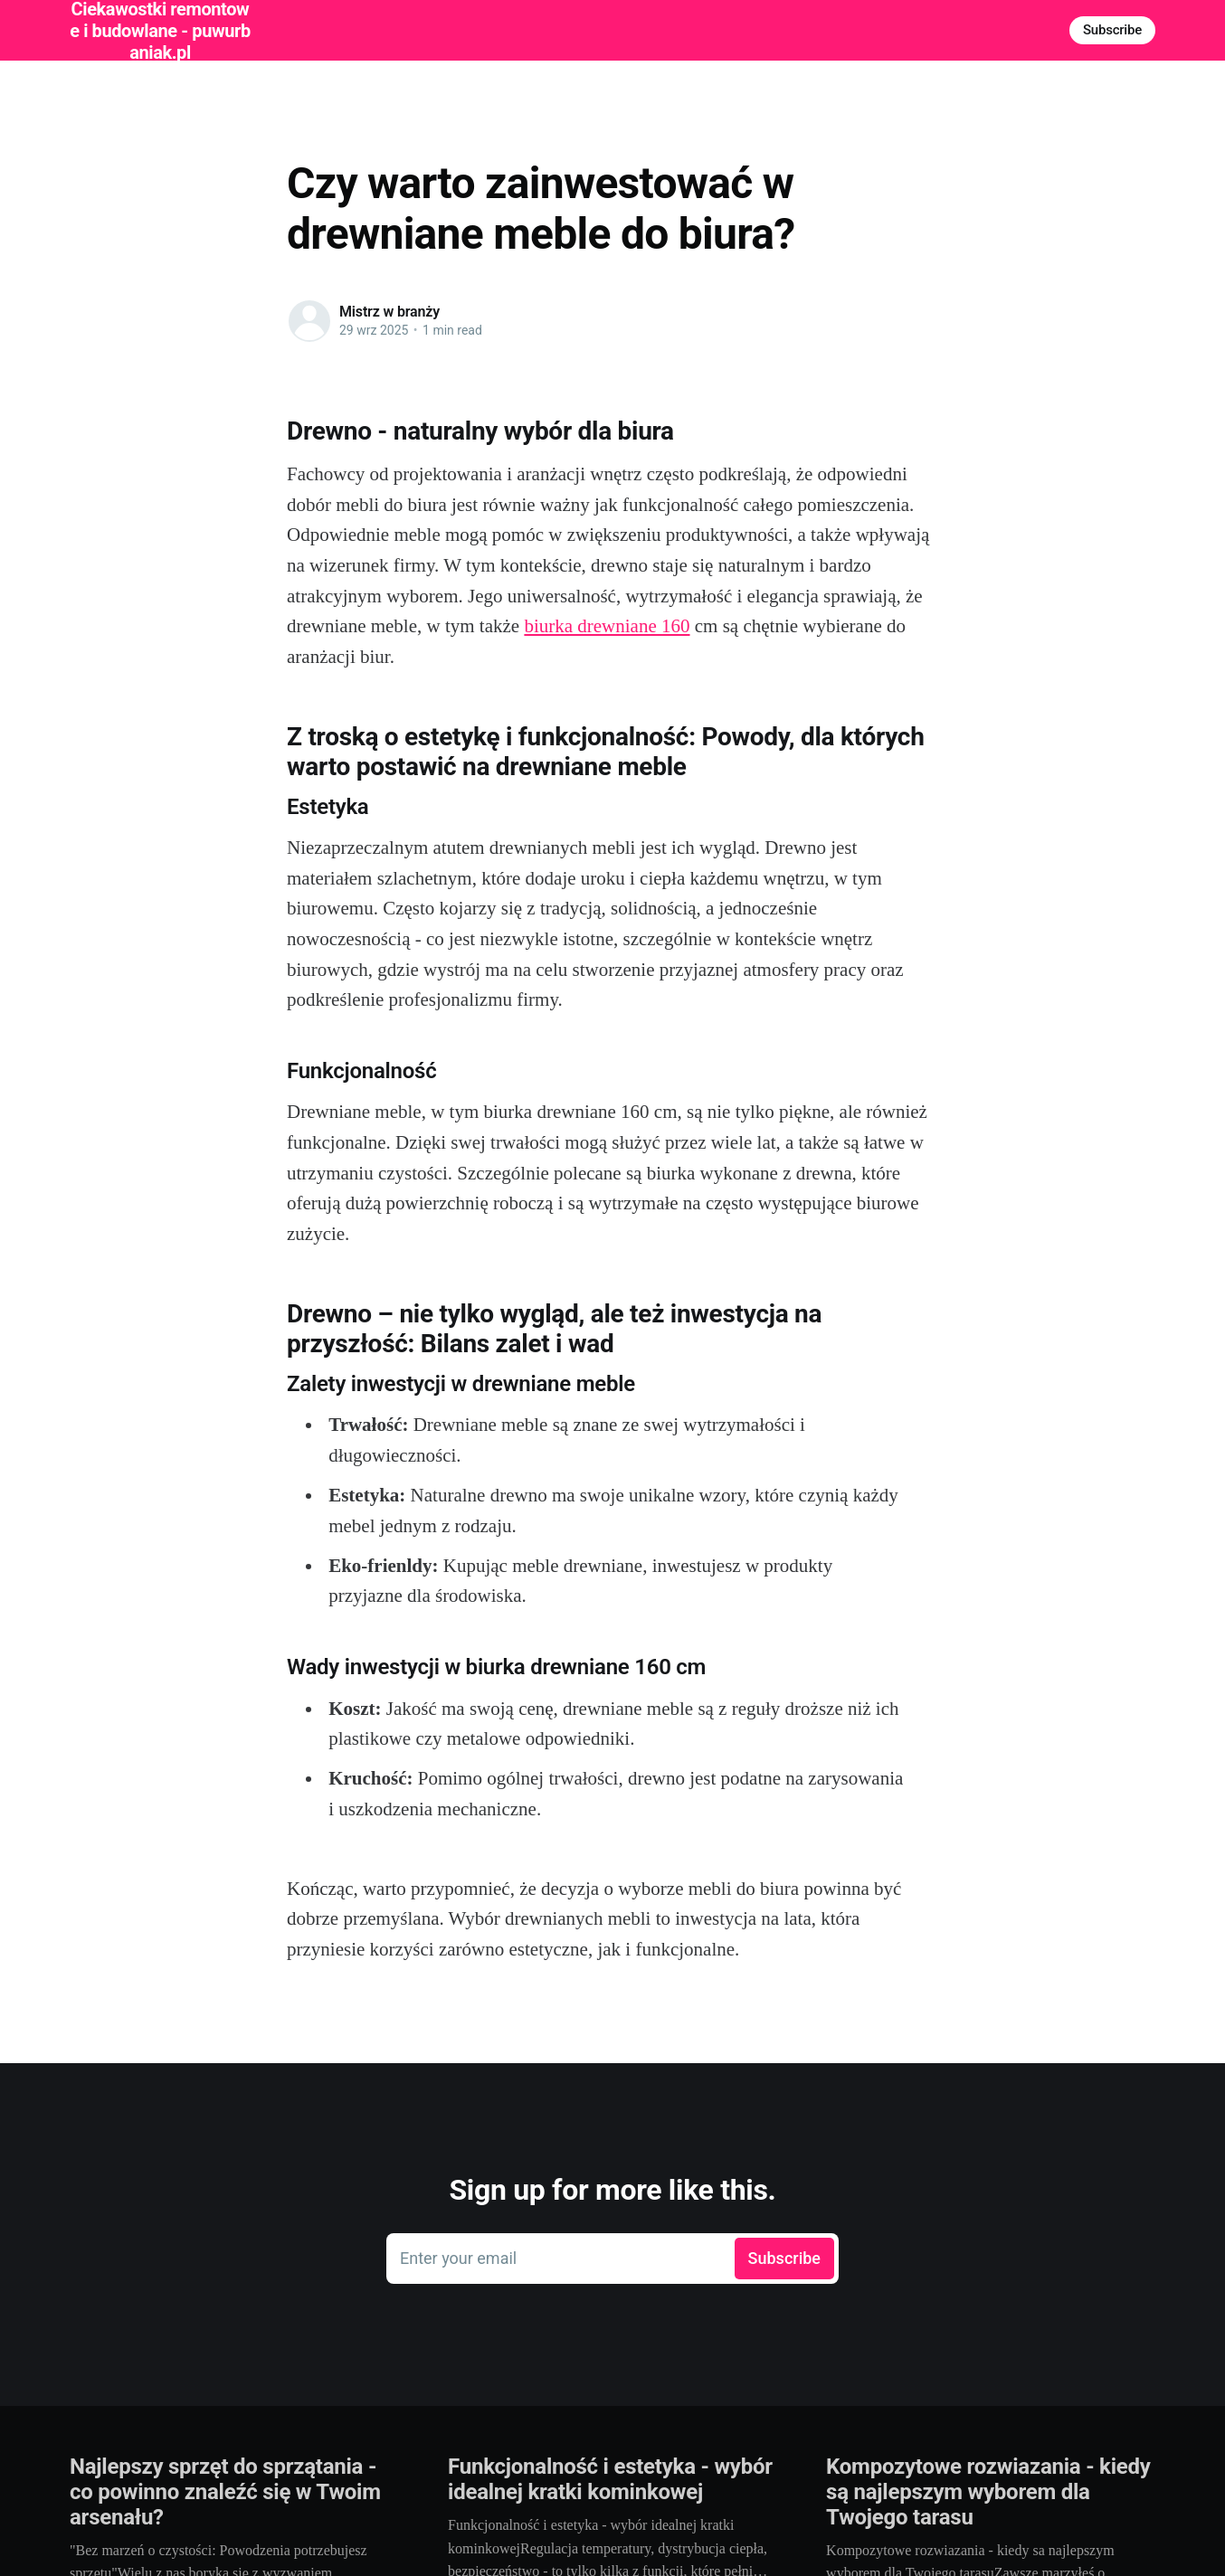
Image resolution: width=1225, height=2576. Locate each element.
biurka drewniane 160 (606, 626)
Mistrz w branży (389, 311)
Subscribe (1112, 30)
